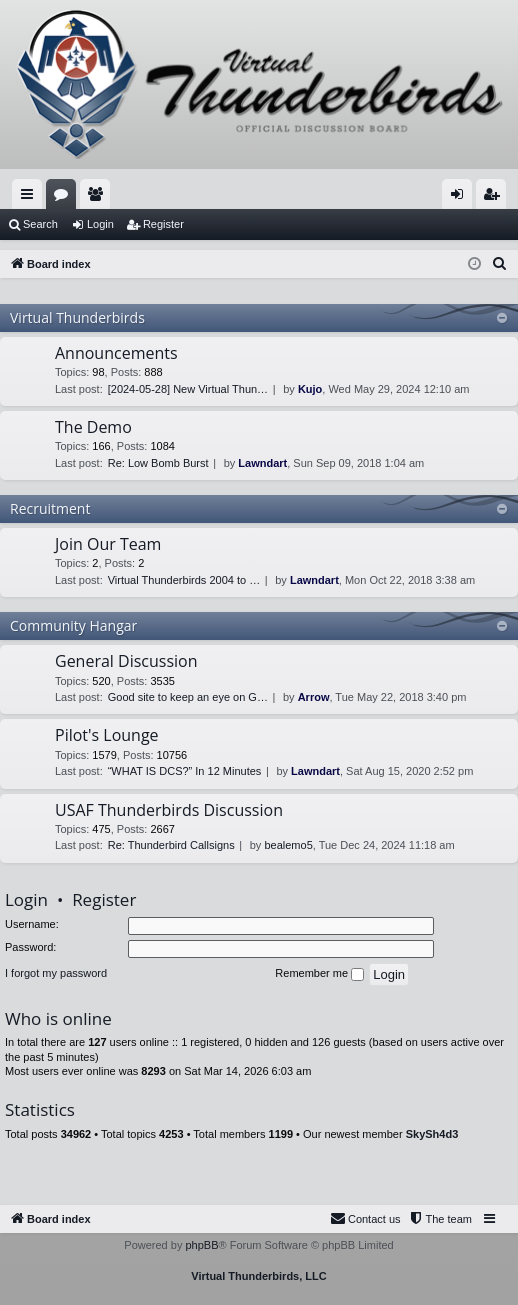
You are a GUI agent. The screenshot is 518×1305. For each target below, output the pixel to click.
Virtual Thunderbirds (77, 317)
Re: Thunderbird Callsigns (171, 845)
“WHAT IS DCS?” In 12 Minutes (185, 771)
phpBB (201, 1245)
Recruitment (50, 508)
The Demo (93, 427)
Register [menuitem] (495, 198)
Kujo (310, 389)
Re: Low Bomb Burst (158, 463)
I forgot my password (56, 973)
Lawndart (262, 463)
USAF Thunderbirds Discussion (169, 810)
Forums (65, 198)
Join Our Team (108, 544)
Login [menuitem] (461, 198)
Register (163, 224)
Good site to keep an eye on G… (188, 697)
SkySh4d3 (432, 1134)
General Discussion (126, 661)
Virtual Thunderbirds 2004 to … (184, 580)
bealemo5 (288, 845)
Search (40, 224)
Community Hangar (73, 625)
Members (99, 198)
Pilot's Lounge (107, 735)
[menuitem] (500, 264)
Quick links (31, 198)
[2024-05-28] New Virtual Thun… (188, 389)
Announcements (116, 353)
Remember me (319, 974)
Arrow (314, 697)
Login (100, 224)
